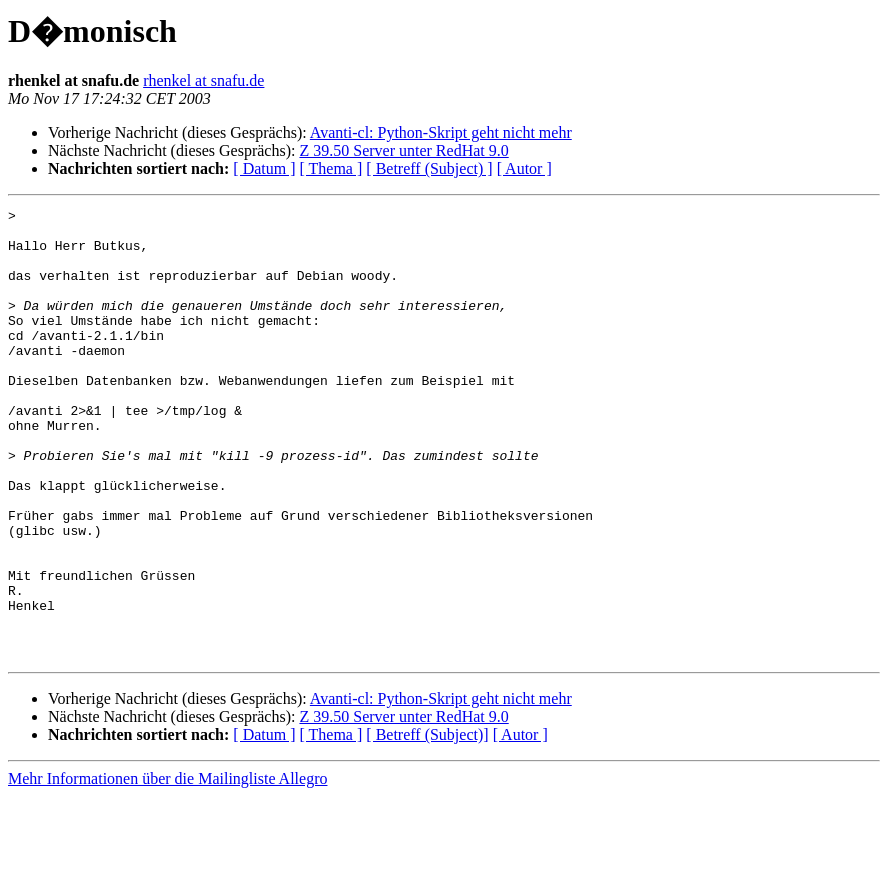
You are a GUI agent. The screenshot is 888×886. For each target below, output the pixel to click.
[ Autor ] (524, 168)
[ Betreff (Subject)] (427, 824)
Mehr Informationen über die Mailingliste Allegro (167, 868)
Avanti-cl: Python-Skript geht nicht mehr (441, 132)
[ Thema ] (331, 168)
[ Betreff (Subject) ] (429, 168)
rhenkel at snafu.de (203, 80)
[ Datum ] (264, 168)
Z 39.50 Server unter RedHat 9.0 (403, 150)
